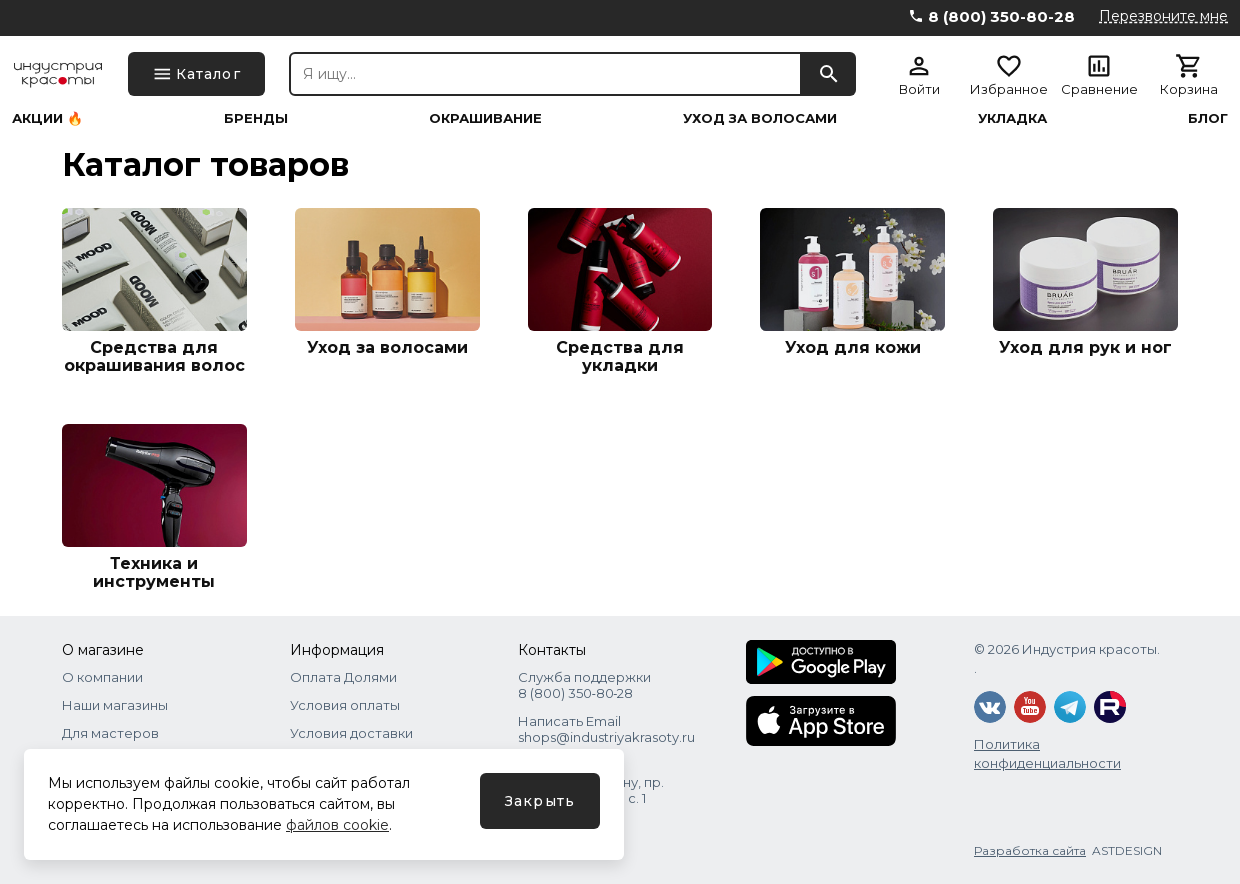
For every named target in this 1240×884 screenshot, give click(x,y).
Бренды (256, 118)
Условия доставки (351, 733)
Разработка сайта (1030, 850)
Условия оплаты (345, 705)
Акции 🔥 (47, 118)
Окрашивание (485, 118)
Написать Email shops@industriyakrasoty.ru (606, 729)
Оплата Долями (343, 677)
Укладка (1012, 118)
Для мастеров (110, 733)
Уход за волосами (760, 118)
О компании (102, 677)
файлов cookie (337, 825)
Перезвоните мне (1163, 16)
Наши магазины (115, 705)
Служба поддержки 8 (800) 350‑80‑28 (584, 685)
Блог (1208, 118)
